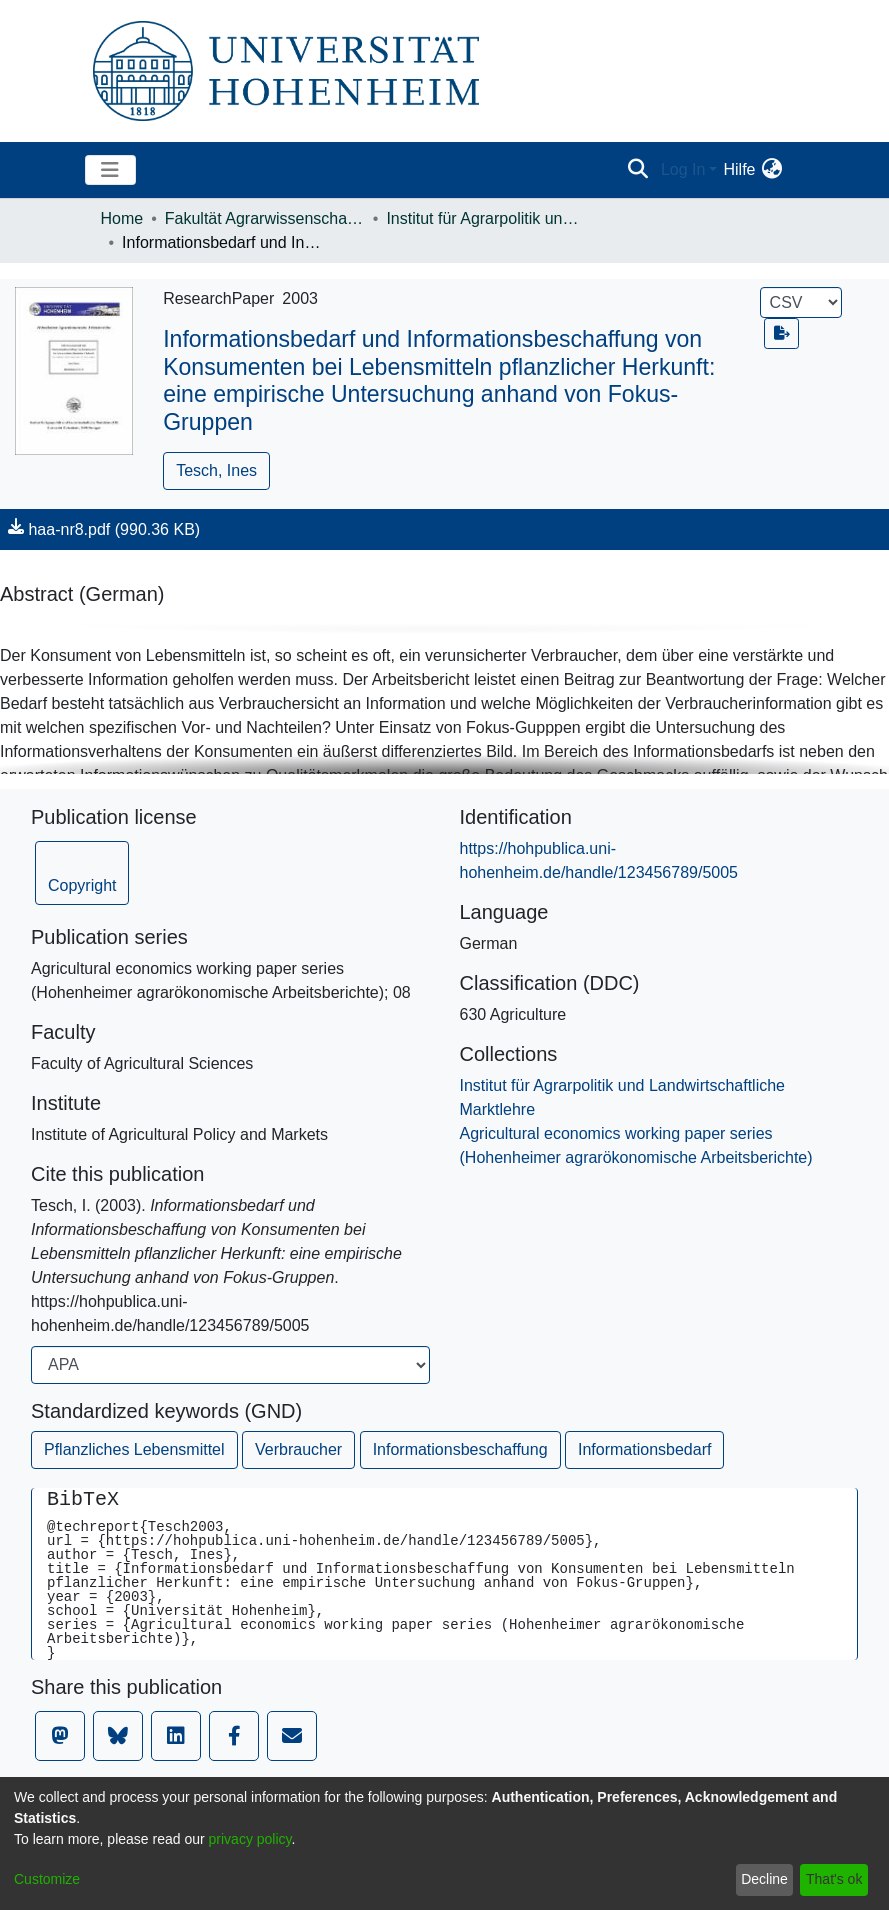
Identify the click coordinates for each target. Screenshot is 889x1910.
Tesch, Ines (216, 470)
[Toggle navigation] (110, 170)
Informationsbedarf (644, 1449)
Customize (47, 1879)
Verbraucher (298, 1449)
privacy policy (250, 1839)
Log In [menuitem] (683, 169)
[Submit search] (638, 170)
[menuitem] (772, 170)
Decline (764, 1879)
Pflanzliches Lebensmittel (134, 1449)
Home (122, 218)
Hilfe (739, 169)
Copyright (82, 885)
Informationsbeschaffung (460, 1449)
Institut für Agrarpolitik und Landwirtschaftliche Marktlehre (486, 218)
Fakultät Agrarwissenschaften (265, 218)
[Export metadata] (782, 333)
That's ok (834, 1879)
